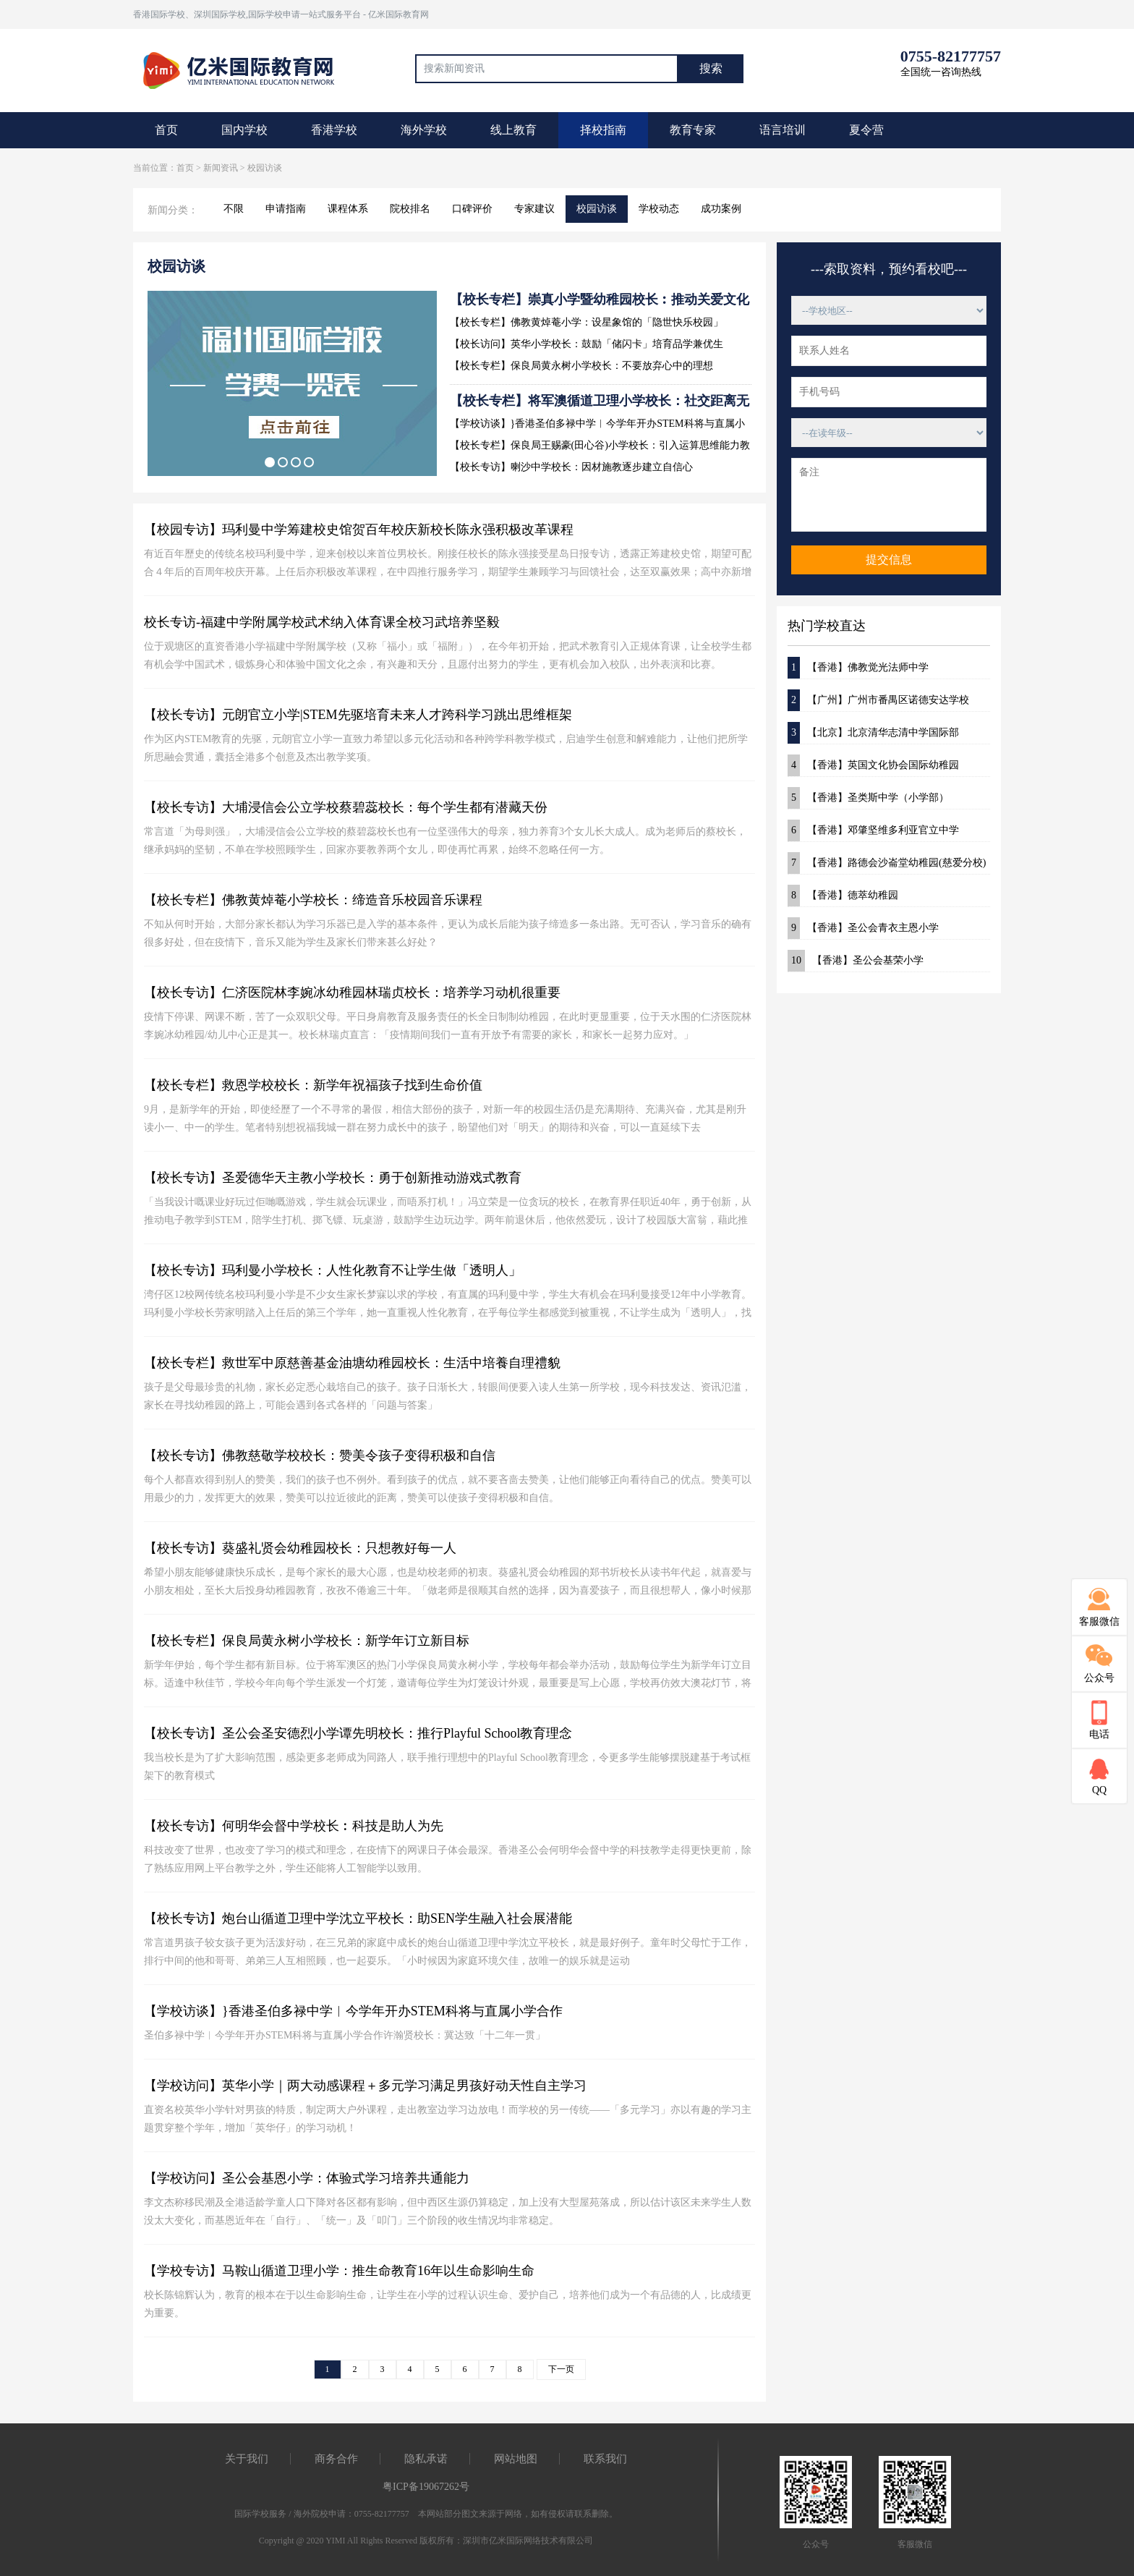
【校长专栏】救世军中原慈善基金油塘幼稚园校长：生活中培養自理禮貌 (352, 1363)
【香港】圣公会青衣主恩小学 (863, 928)
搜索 (710, 68)
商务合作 (336, 2459)
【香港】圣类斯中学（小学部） (868, 798)
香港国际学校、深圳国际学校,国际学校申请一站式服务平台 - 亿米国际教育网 (281, 14)
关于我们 (246, 2459)
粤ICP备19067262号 (426, 2486)
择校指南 (603, 130)
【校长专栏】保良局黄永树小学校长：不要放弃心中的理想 (581, 365)
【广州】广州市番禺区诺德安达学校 (878, 700)
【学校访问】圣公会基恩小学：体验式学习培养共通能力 (306, 2178)
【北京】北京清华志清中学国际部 (873, 733)
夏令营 (866, 130)
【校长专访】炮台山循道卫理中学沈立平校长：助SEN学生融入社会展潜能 (358, 1918)
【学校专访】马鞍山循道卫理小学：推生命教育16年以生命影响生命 (339, 2270)
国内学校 (244, 130)
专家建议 (534, 208)
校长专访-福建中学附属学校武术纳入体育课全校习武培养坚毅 (322, 622)
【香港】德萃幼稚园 (843, 895)
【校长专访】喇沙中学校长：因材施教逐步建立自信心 (571, 467)
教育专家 (693, 130)
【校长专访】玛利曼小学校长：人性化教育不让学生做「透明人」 (332, 1270)
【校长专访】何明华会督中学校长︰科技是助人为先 (293, 1826)
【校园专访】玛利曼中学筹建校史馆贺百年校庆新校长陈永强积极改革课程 (359, 529)
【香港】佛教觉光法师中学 (858, 668)
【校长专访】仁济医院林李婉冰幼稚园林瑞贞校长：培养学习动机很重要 (352, 992)
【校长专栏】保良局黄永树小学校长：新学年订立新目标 (306, 1640)
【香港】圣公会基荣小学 (856, 961)
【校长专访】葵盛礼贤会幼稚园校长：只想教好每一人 (300, 1548)
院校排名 (410, 208)
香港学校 (334, 130)
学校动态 (659, 208)
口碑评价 (472, 208)
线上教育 (513, 130)
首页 (166, 130)
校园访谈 (596, 208)
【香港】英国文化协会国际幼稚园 (873, 765)
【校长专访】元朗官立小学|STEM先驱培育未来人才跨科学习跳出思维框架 (358, 714)
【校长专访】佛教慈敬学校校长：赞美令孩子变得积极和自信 (319, 1455)
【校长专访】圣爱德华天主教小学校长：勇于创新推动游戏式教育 (332, 1177)
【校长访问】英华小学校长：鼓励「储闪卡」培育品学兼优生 (586, 344)
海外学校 (424, 130)
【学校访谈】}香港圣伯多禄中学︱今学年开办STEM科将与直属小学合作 (353, 2011)
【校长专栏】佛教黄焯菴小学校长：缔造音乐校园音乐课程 (313, 900)
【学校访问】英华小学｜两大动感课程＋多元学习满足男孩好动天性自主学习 (365, 2085)
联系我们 (605, 2459)
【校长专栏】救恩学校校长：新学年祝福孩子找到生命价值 (313, 1085)
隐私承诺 (426, 2459)
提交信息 (889, 559)
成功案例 (721, 208)
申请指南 (285, 208)
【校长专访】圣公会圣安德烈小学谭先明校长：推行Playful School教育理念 (358, 1733)
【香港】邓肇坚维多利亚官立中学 (873, 830)
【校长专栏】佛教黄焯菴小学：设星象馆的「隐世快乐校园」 (586, 322)
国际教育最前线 (245, 68)
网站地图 (515, 2459)
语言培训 (782, 130)
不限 (233, 208)
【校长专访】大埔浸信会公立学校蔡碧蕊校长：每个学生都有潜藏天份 (345, 807)
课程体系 (348, 208)
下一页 (561, 2369)
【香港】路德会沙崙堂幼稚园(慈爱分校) (887, 863)
